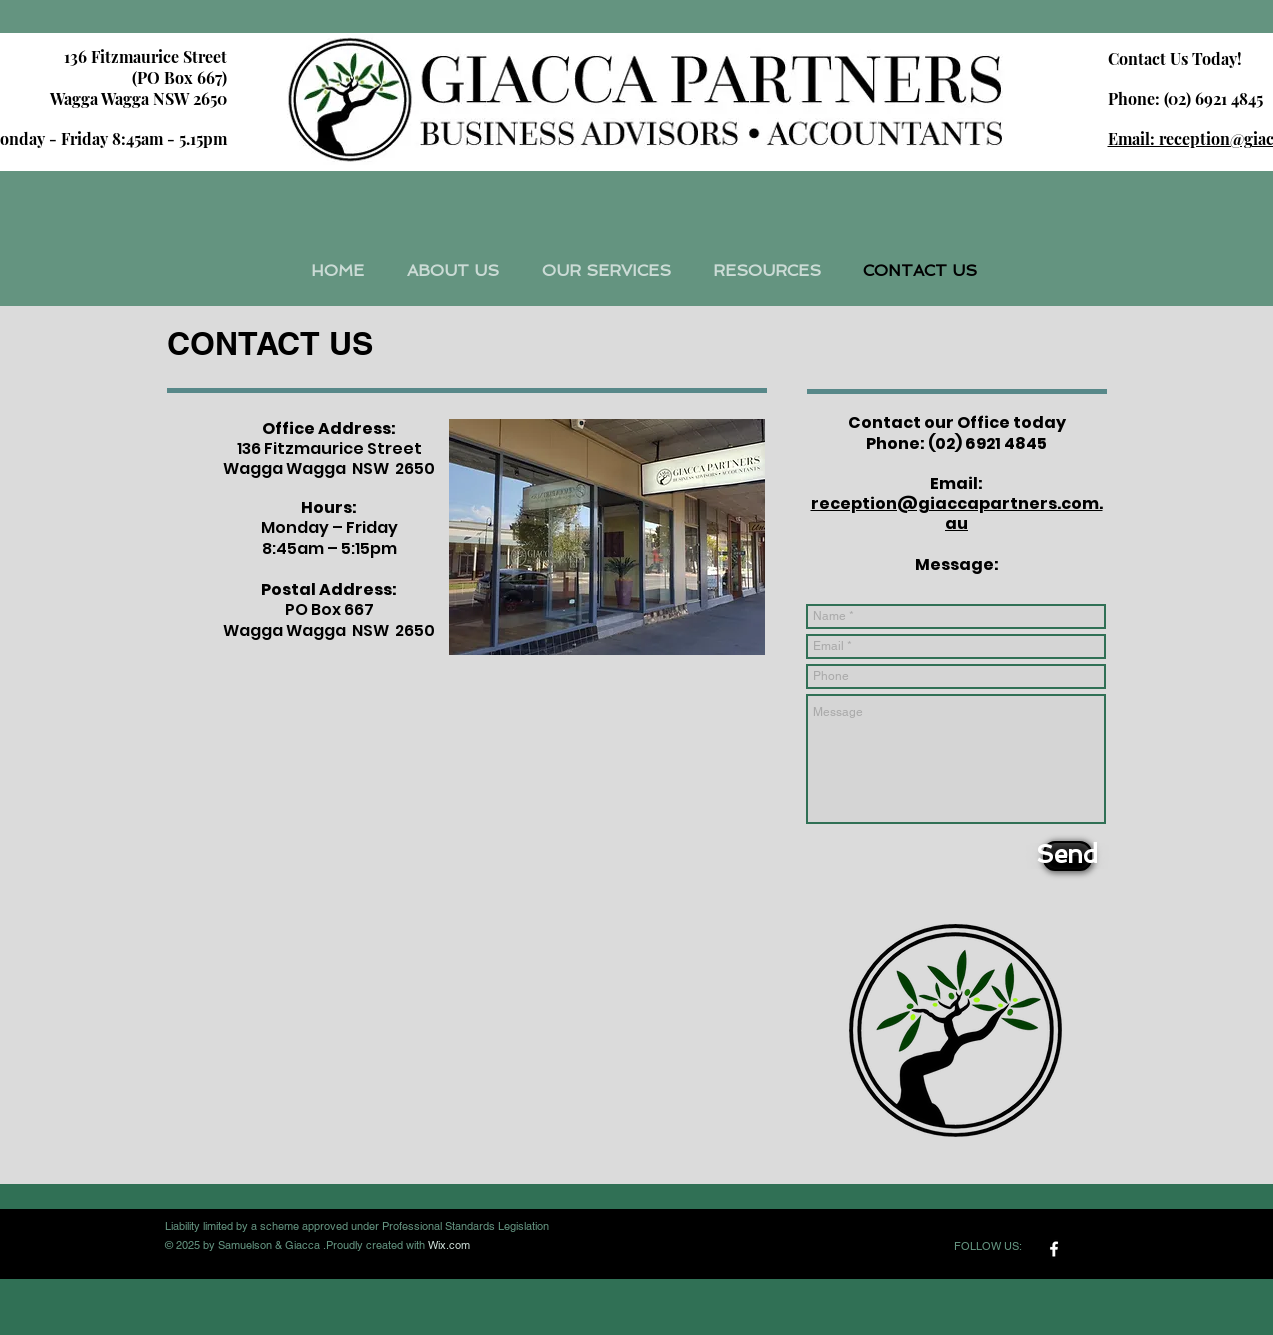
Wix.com (449, 1245)
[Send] (1067, 856)
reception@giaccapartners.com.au (957, 513)
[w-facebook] (1054, 1249)
